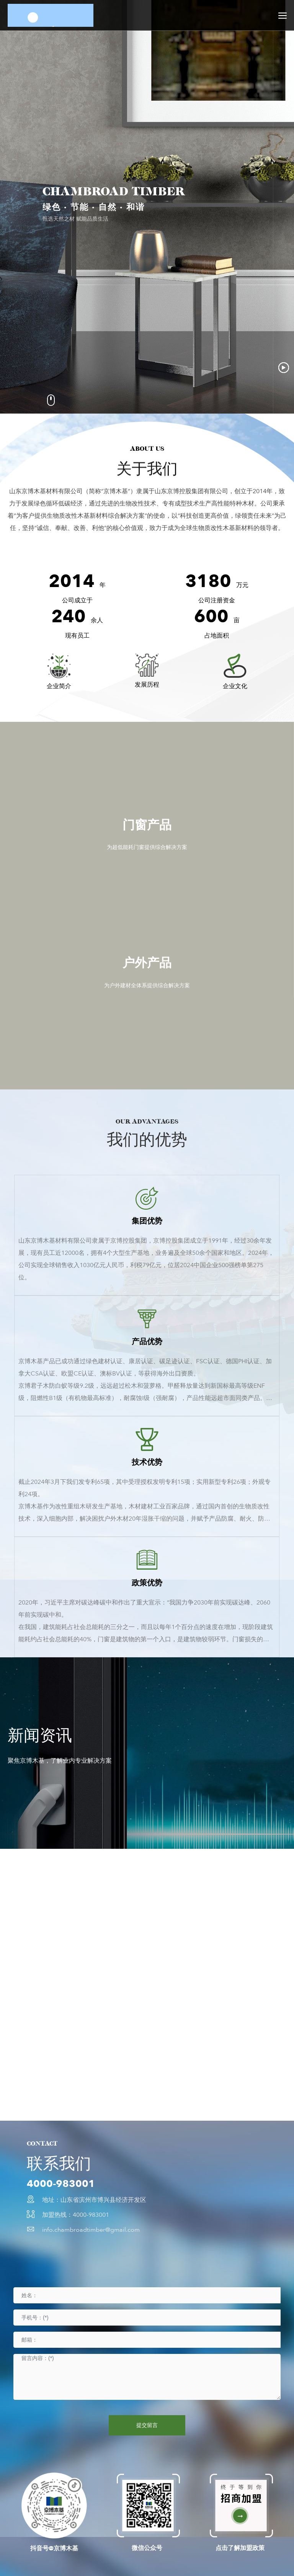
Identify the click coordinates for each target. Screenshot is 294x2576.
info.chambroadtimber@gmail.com (91, 2230)
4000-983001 (61, 2184)
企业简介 (59, 686)
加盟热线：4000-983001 (75, 2215)
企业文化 (235, 686)
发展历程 (147, 684)
